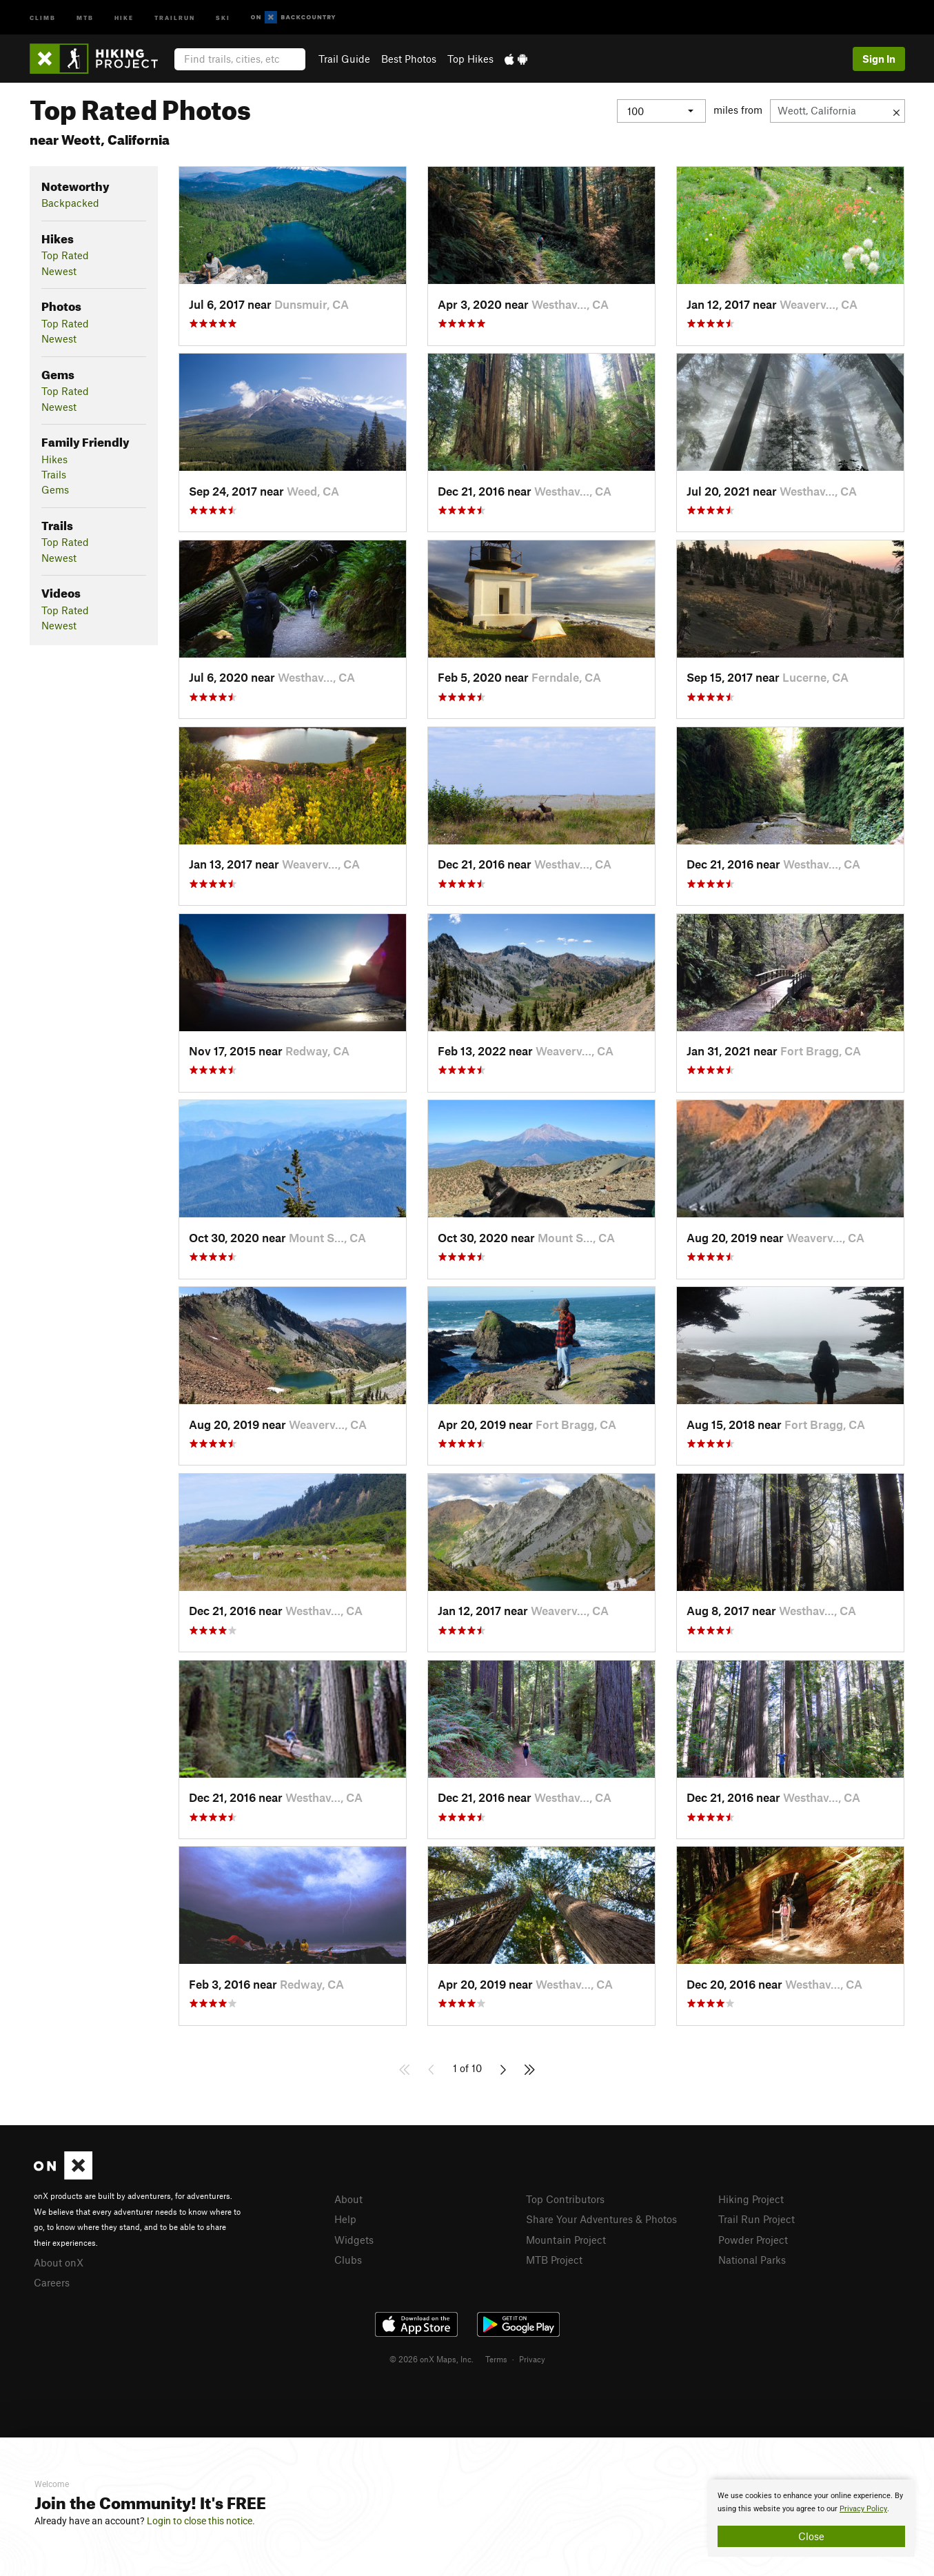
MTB (85, 16)
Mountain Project (566, 2239)
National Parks (752, 2259)
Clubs (348, 2259)
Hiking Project (751, 2199)
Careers (52, 2282)
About (348, 2199)
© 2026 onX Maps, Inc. (431, 2359)
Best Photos (408, 58)
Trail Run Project (756, 2219)
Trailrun (174, 16)
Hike (124, 16)
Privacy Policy (863, 2508)
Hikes (54, 459)
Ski (223, 16)
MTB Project (554, 2259)
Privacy (532, 2359)
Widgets (354, 2239)
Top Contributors (565, 2199)
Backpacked (70, 202)
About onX (58, 2262)
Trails (53, 474)
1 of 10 (467, 2068)
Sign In (878, 58)
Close (811, 2536)
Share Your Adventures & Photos (601, 2219)
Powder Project (753, 2239)
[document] (811, 2518)
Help (345, 2219)
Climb (43, 16)
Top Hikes (470, 58)
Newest (59, 271)
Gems (55, 489)
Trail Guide (344, 58)
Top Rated (65, 255)
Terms (496, 2359)
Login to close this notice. (201, 2520)
